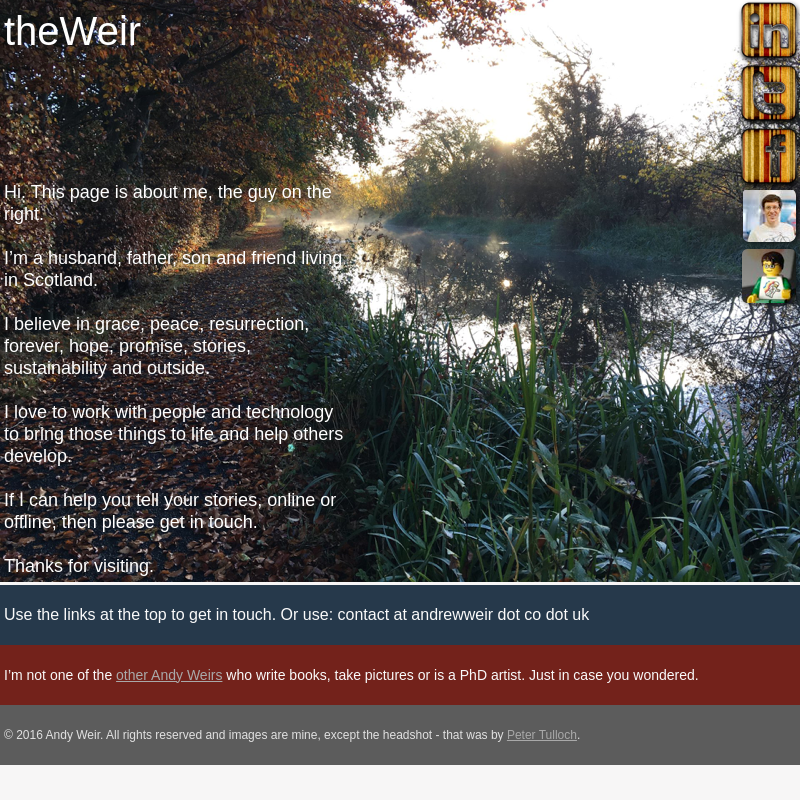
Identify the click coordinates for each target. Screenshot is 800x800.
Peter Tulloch (542, 735)
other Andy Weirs (169, 675)
